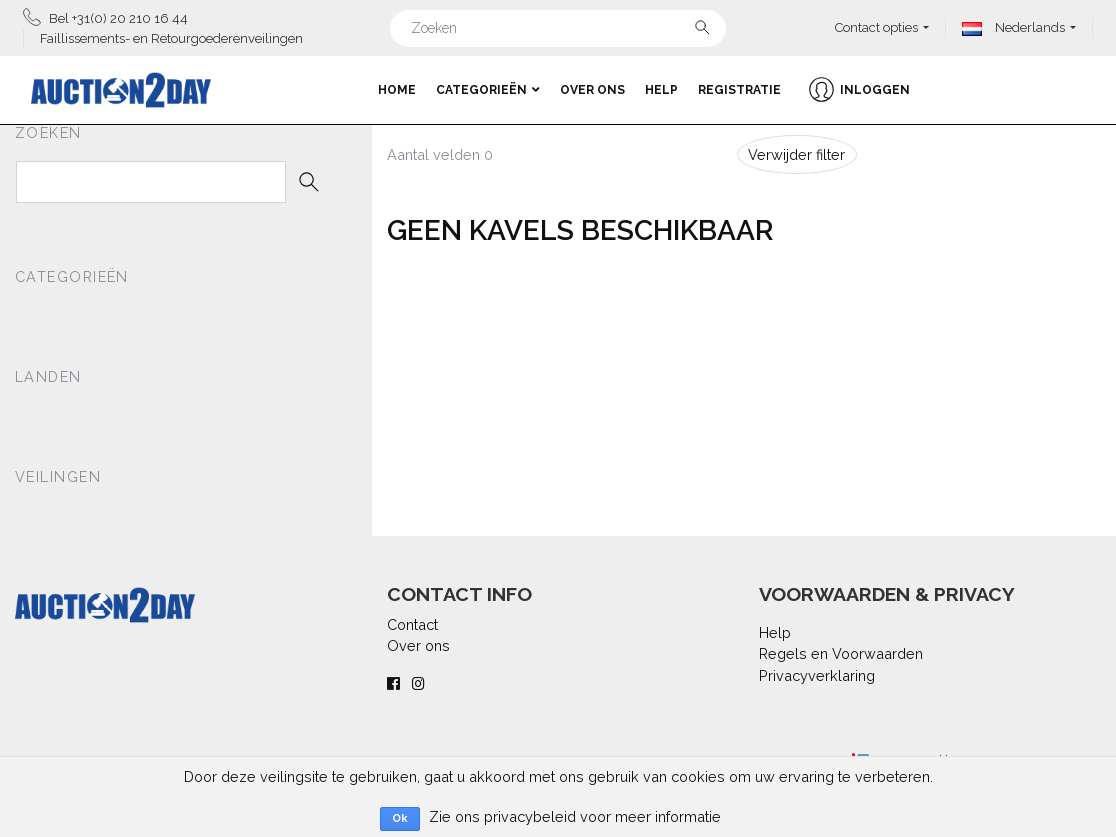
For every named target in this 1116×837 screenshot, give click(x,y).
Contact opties (876, 27)
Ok (400, 818)
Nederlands (1013, 27)
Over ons (592, 90)
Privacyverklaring (817, 675)
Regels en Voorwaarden (841, 653)
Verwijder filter (796, 154)
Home (397, 90)
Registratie (739, 90)
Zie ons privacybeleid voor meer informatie (575, 816)
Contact (412, 624)
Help (661, 90)
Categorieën (488, 90)
